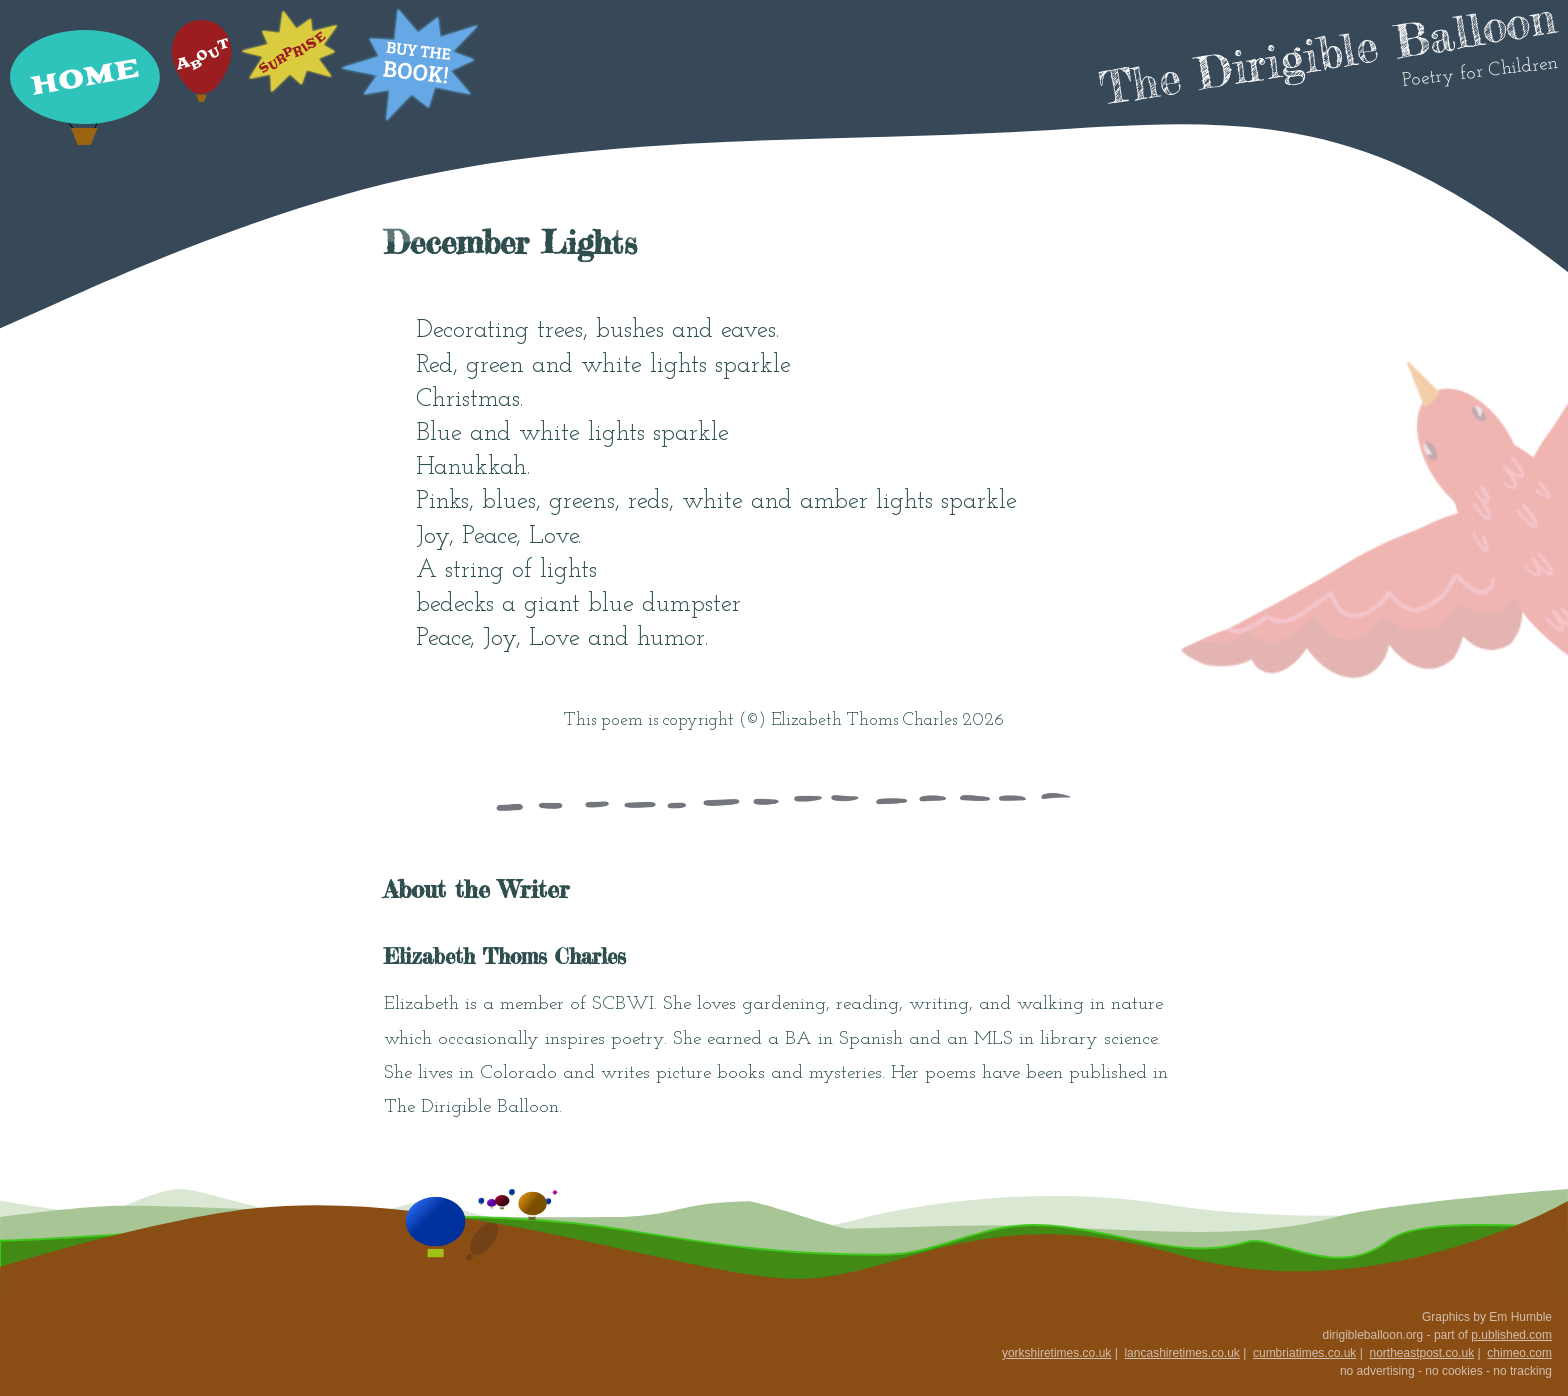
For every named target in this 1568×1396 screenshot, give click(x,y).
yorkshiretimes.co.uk (1056, 1353)
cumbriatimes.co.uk (1304, 1353)
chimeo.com (1519, 1353)
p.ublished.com (1511, 1335)
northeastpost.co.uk (1421, 1353)
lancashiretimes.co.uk (1181, 1353)
